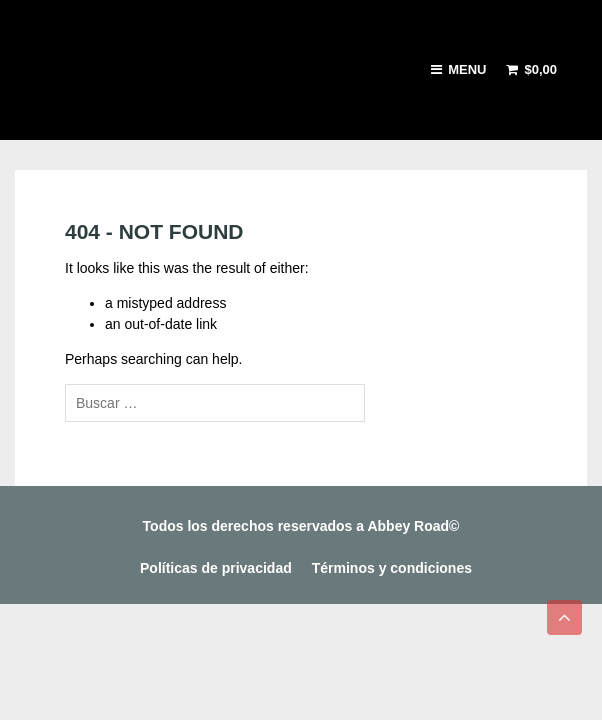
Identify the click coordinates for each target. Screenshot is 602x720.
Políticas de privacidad (216, 568)
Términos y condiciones (392, 568)
